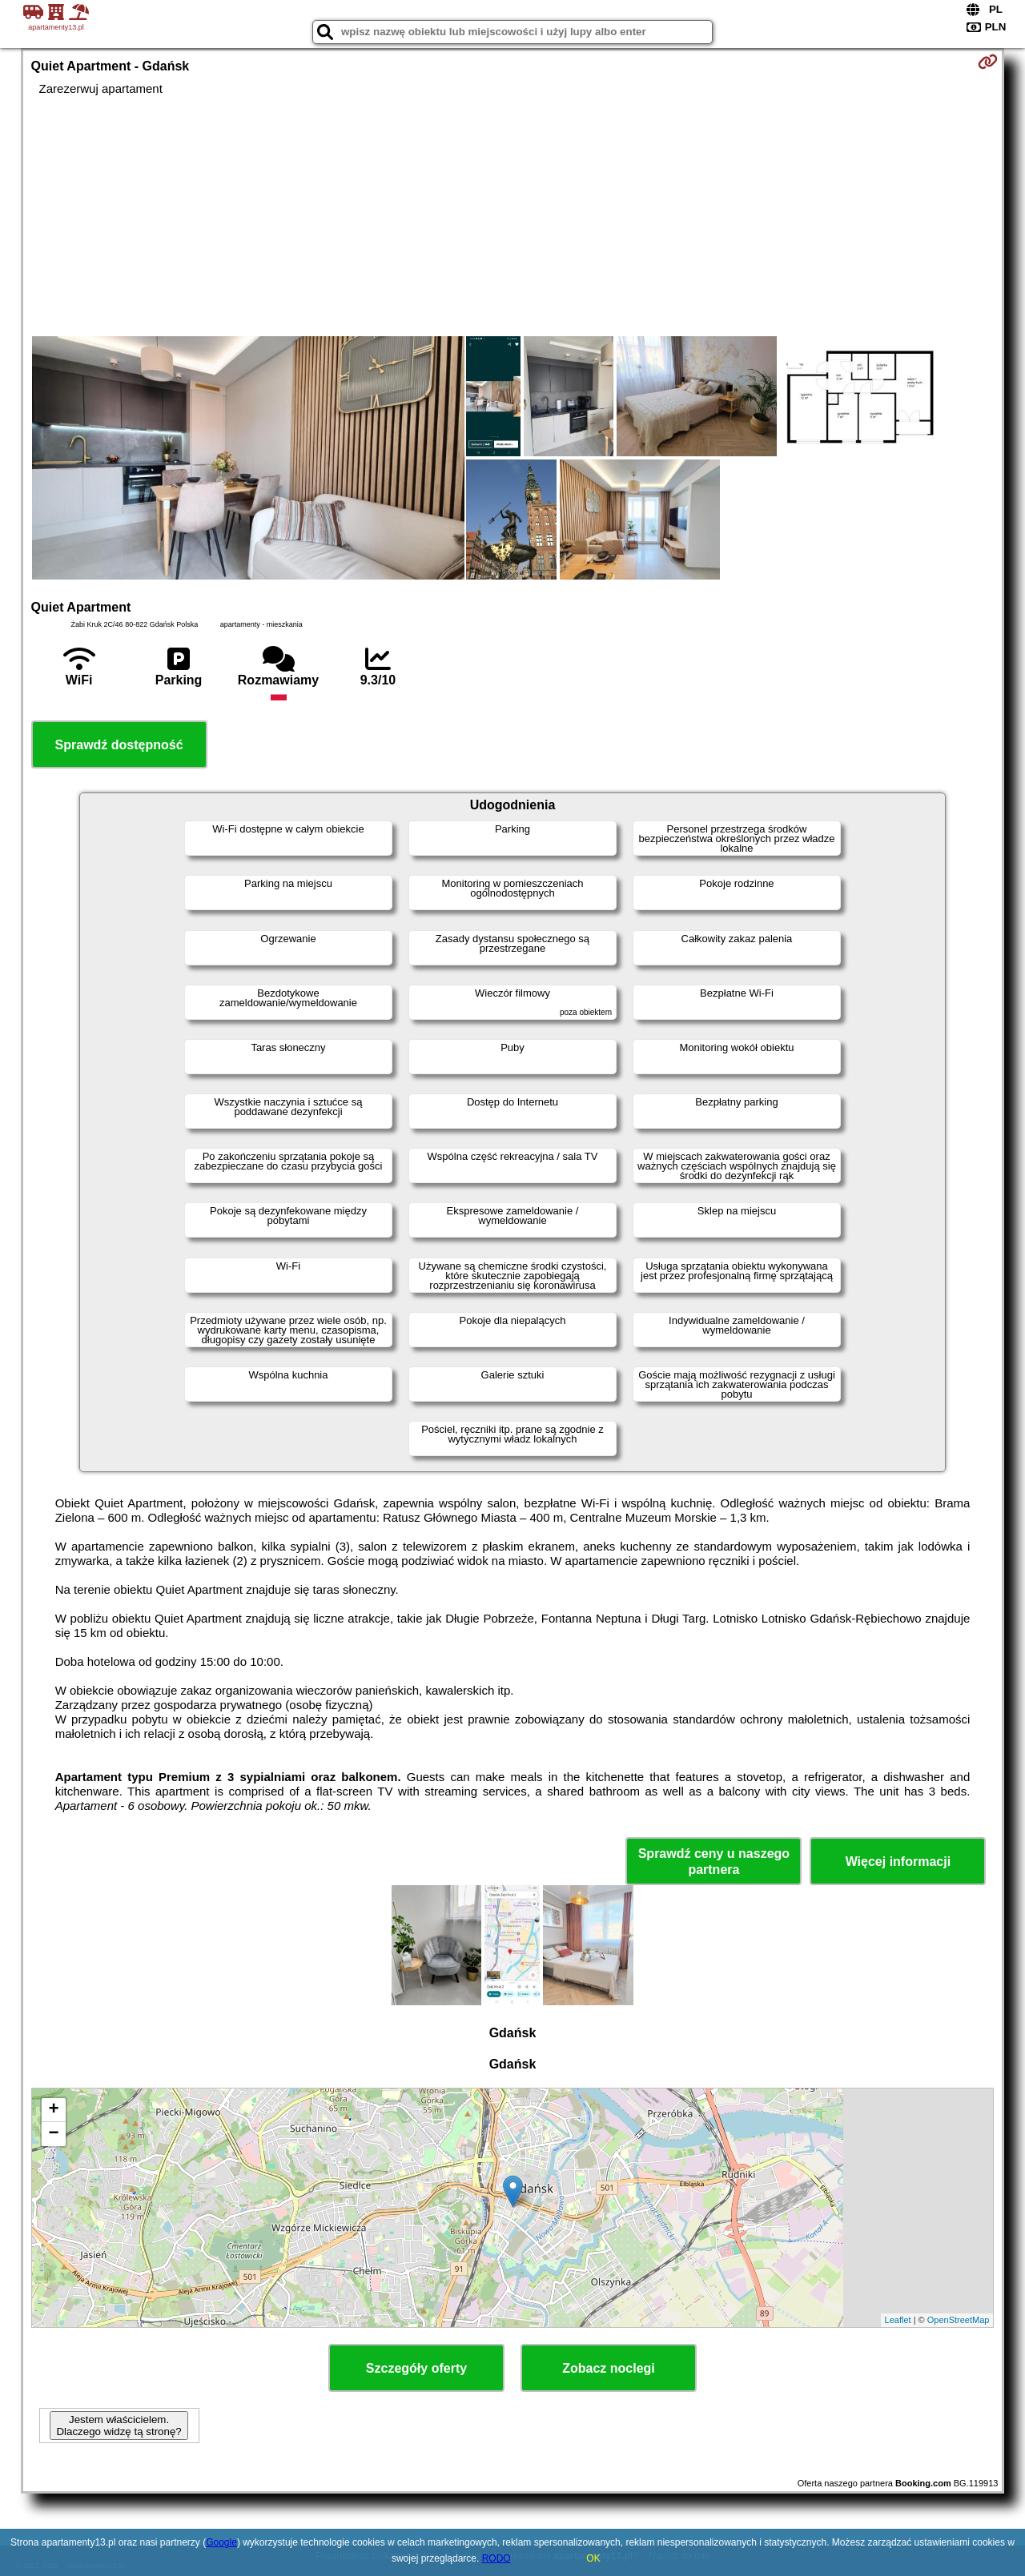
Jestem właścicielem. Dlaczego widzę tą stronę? (118, 2425)
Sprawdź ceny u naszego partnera (714, 1861)
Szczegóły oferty (416, 2368)
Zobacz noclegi (608, 2368)
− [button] (53, 2134)
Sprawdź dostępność (119, 745)
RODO (496, 2558)
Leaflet (898, 2320)
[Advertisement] (512, 216)
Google (221, 2542)
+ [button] (53, 2110)
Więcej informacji (898, 1861)
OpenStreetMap (958, 2320)
